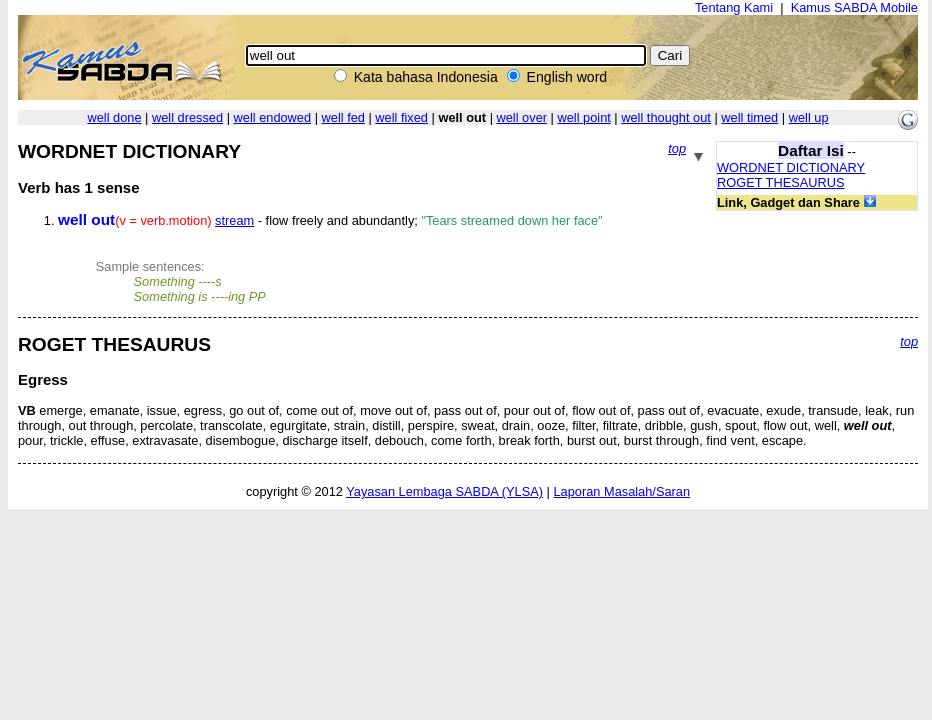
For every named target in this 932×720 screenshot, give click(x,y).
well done (114, 117)
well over (522, 117)
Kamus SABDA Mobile (854, 7)
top (677, 148)
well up (809, 117)
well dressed (187, 117)
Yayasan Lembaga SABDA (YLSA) (444, 491)
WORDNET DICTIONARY (791, 167)
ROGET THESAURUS (781, 182)
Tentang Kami (734, 7)
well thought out (666, 117)
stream (234, 220)
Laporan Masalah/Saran (621, 491)
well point (583, 117)
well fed (343, 117)
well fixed (401, 117)
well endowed (273, 117)
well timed (749, 117)
